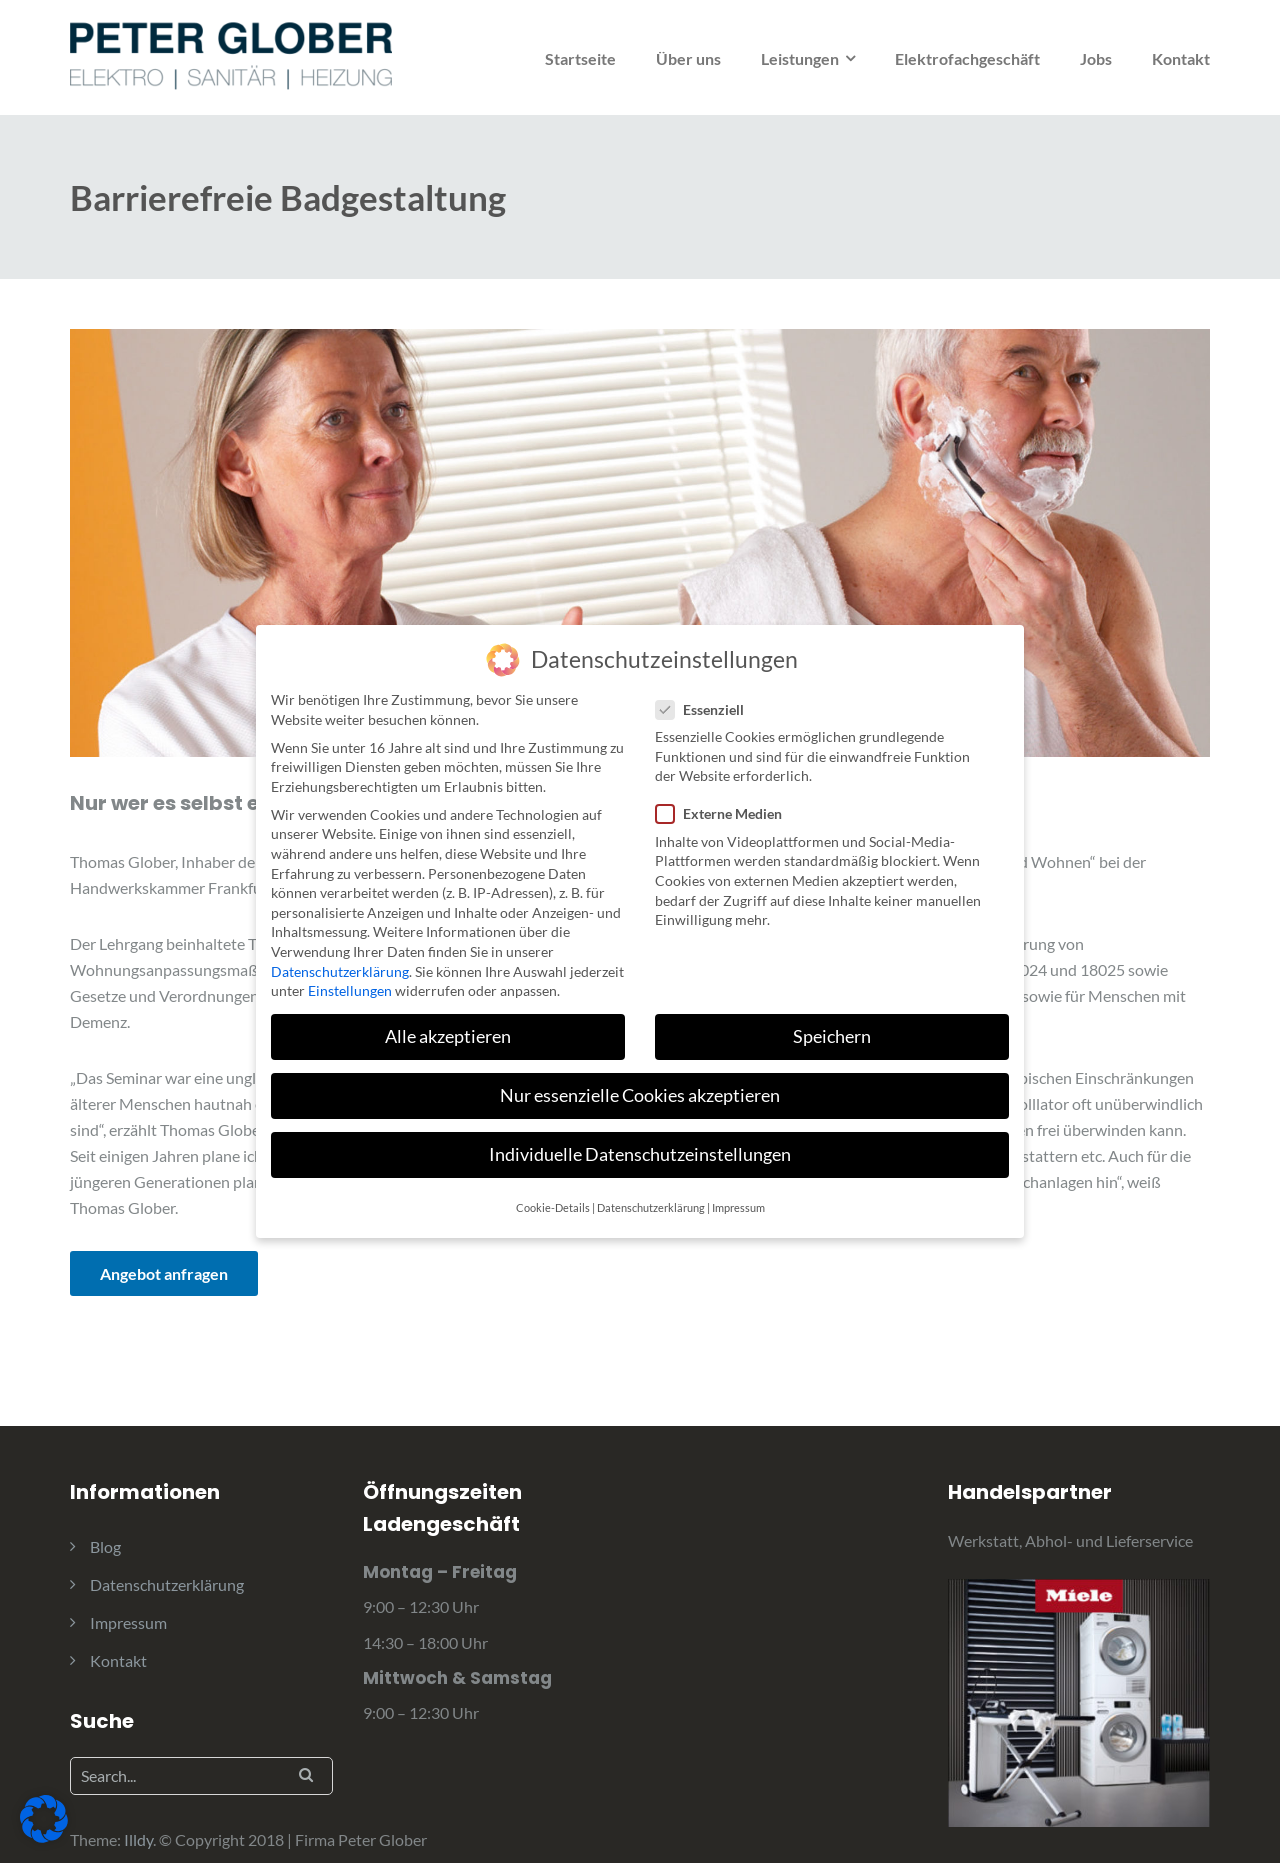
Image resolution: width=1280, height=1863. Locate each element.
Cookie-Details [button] (553, 1190)
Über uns (688, 58)
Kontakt (1181, 58)
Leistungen (800, 58)
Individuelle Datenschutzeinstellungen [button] (640, 1137)
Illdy (138, 1839)
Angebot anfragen (164, 1273)
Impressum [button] (738, 1190)
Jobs (1096, 58)
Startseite (580, 58)
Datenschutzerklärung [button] (651, 1190)
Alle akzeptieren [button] (448, 1018)
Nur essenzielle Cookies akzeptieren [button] (640, 1078)
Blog (105, 1546)
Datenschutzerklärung (167, 1584)
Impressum (128, 1622)
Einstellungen (350, 972)
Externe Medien (718, 796)
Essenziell (699, 691)
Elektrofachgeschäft (967, 58)
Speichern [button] (832, 1018)
